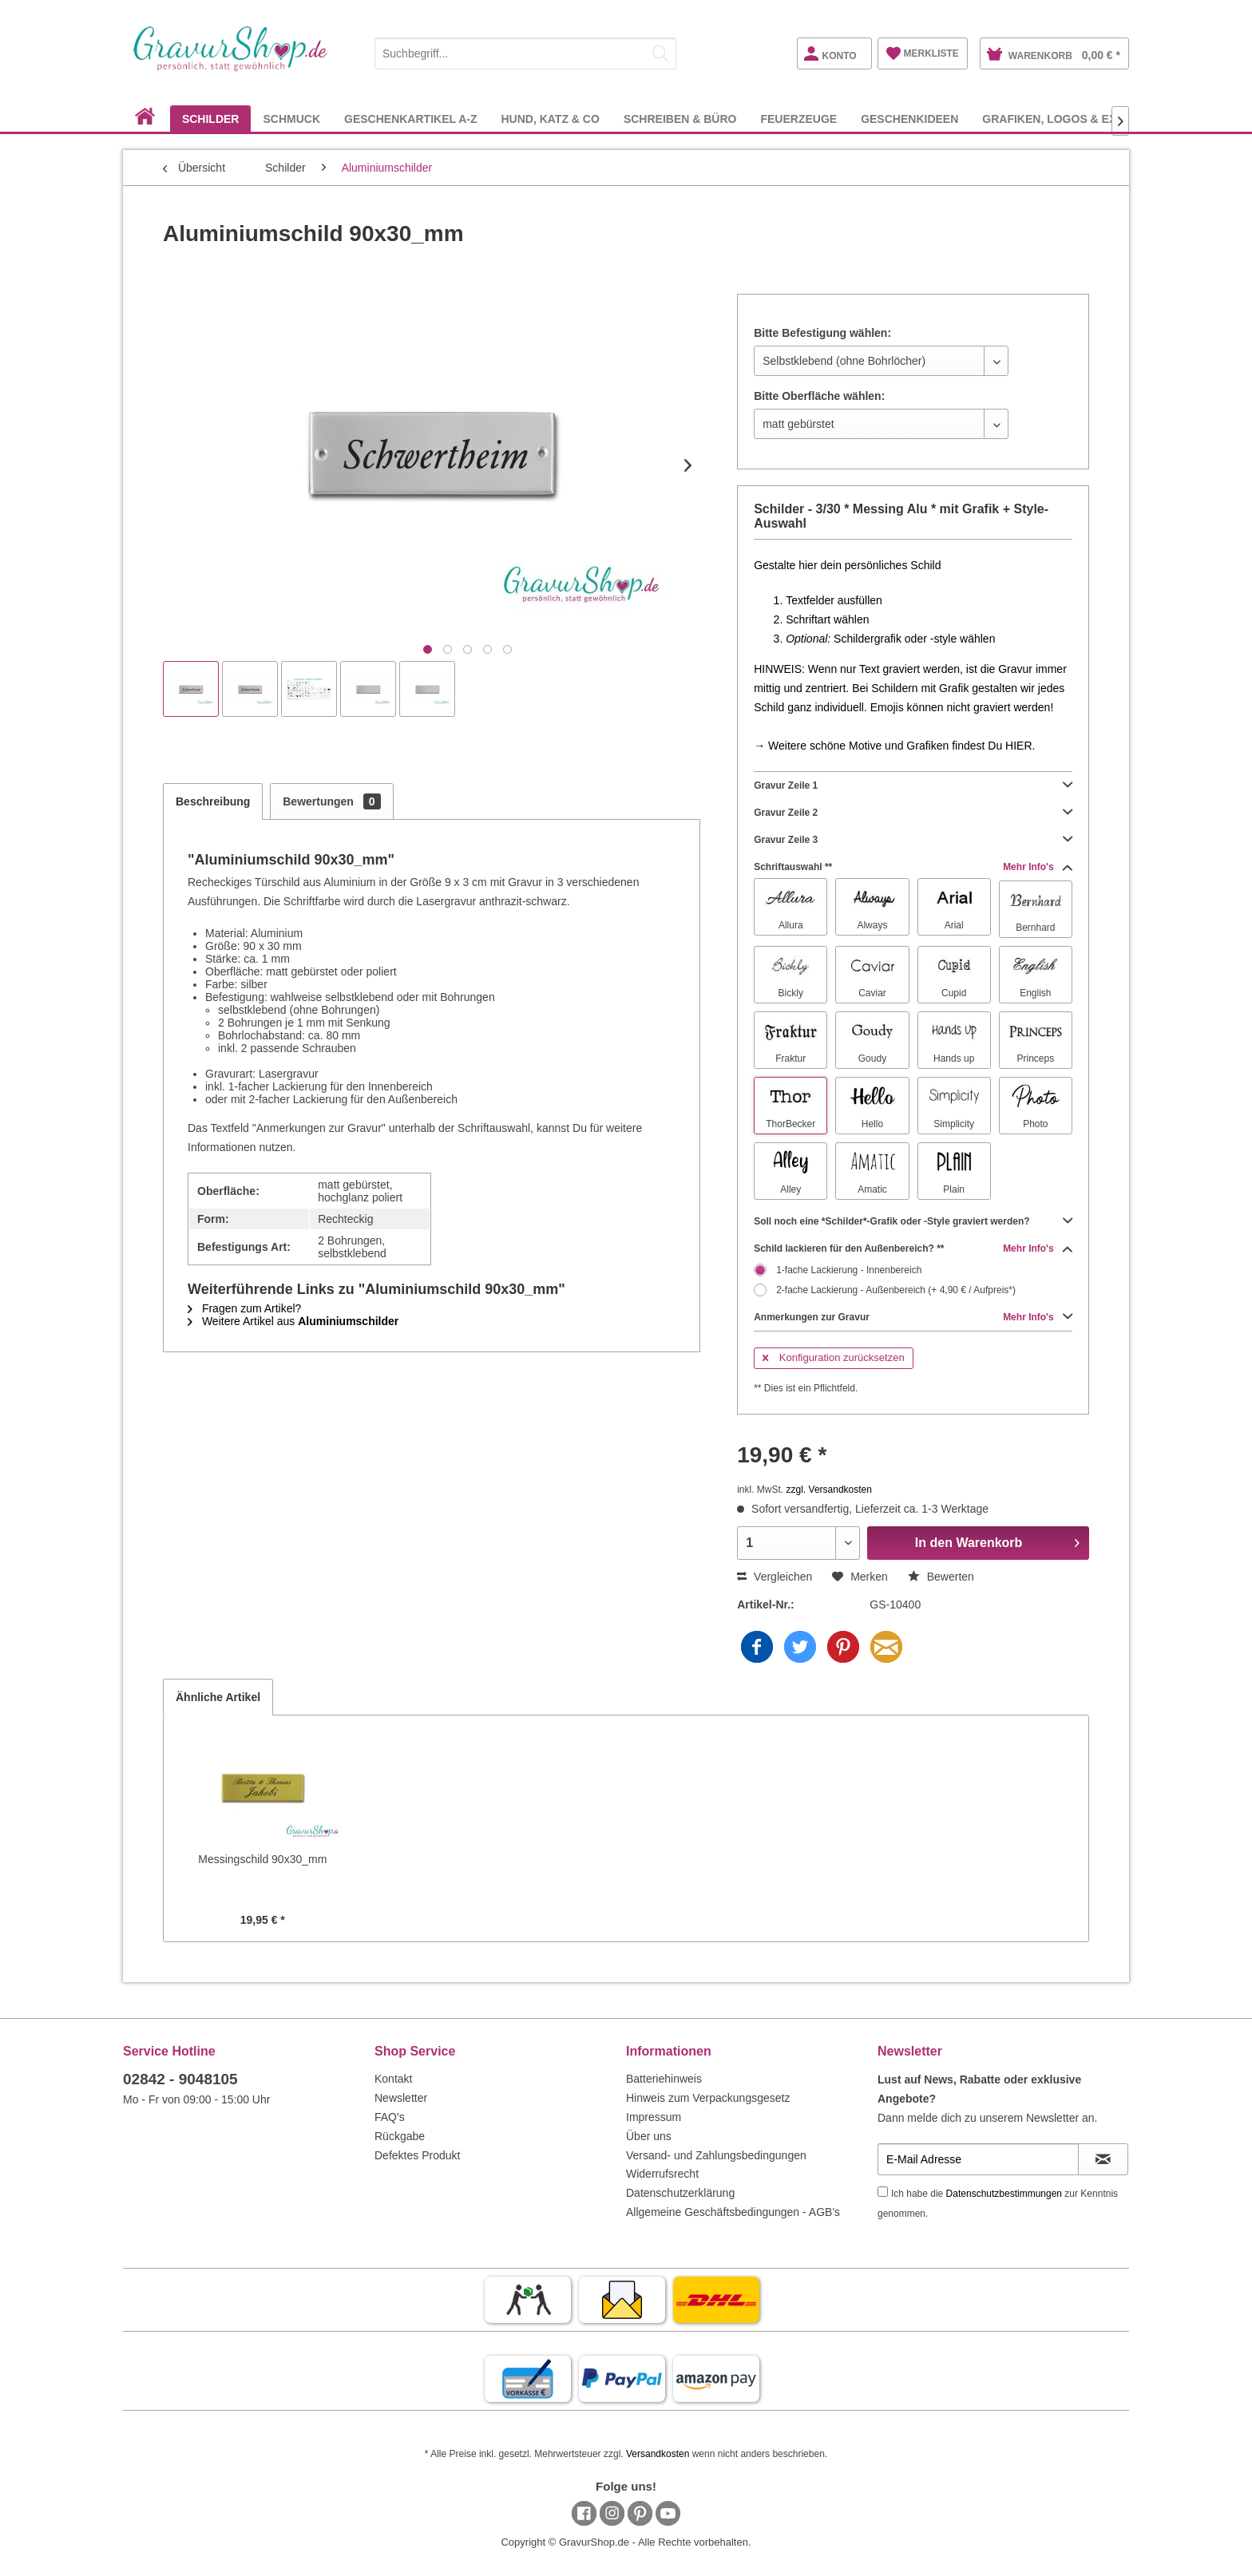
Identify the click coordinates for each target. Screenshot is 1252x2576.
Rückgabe (399, 2136)
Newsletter (400, 2097)
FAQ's (389, 2117)
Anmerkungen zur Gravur (913, 1317)
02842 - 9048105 (180, 2079)
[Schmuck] (291, 118)
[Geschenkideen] (909, 118)
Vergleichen (774, 1576)
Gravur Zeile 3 (913, 839)
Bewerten (941, 1576)
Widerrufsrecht (662, 2173)
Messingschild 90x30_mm (262, 1859)
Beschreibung (213, 801)
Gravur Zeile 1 (913, 785)
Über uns (649, 2136)
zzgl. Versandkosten (829, 1489)
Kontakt (393, 2078)
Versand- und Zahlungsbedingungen (716, 2155)
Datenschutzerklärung (680, 2192)
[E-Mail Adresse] (978, 2159)
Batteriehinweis (664, 2078)
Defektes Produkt (417, 2155)
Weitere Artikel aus (293, 1321)
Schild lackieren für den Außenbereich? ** (913, 1248)
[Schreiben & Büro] (680, 118)
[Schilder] (211, 118)
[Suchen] (660, 53)
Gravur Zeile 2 (913, 812)
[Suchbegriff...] (525, 53)
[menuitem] (525, 50)
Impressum (653, 2117)
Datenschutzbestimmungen (1004, 2193)
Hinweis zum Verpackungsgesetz (708, 2097)
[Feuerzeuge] (798, 118)
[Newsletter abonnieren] (1103, 2159)
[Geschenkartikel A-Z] (410, 118)
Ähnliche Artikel (218, 1697)
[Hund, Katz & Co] (550, 118)
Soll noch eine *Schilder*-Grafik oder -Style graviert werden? (913, 1221)
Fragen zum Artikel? (244, 1308)
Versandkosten (657, 2453)
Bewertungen (331, 801)
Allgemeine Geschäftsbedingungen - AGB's (733, 2212)
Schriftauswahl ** (913, 866)
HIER (1018, 745)
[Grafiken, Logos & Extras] (1064, 118)
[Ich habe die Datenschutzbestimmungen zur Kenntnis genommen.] (883, 2191)
